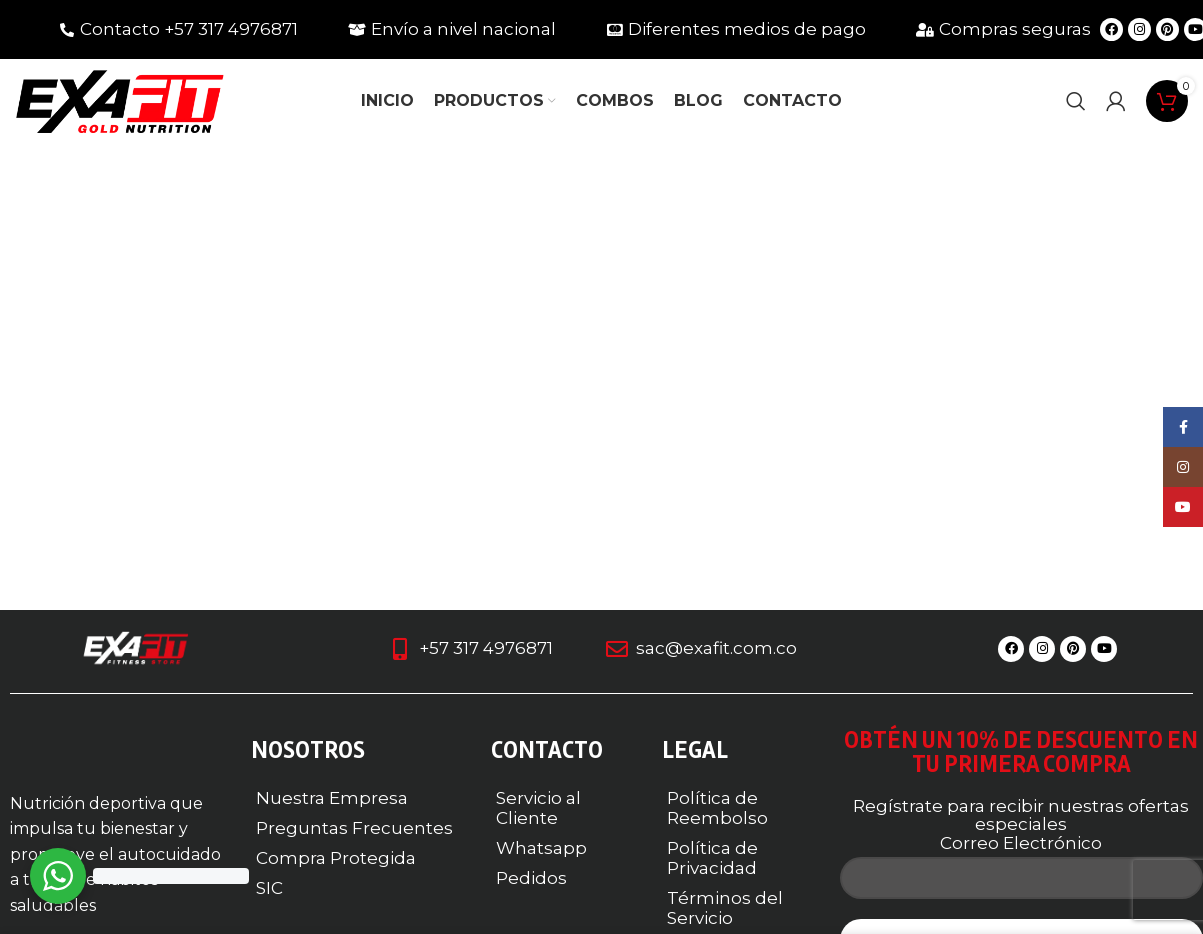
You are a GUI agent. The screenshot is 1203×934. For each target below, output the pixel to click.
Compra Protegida (336, 858)
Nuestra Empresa (332, 798)
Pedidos (531, 878)
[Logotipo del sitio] (120, 100)
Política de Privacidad (712, 858)
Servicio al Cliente (538, 808)
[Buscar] (1076, 102)
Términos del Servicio (725, 908)
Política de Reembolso (717, 808)
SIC (269, 888)
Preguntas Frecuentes (354, 828)
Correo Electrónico (1021, 843)
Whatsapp (541, 848)
